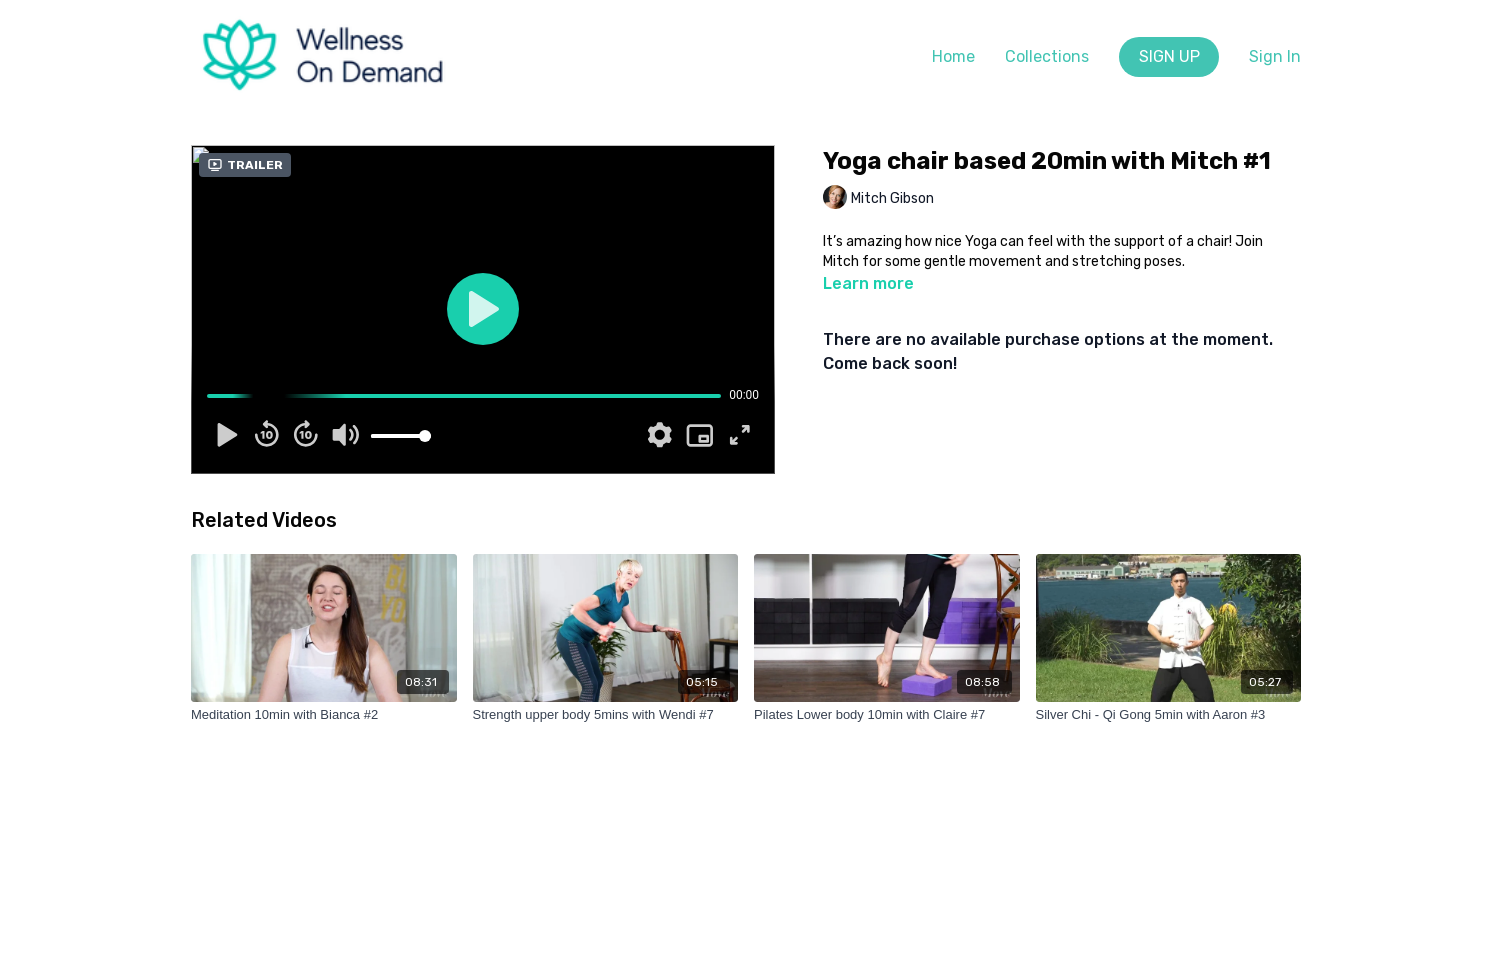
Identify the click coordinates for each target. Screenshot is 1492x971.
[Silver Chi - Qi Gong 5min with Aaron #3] (1169, 715)
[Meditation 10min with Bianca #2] (324, 715)
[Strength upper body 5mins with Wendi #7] (606, 715)
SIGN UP (1169, 56)
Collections (1047, 56)
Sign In (1275, 56)
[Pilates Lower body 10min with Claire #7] (887, 715)
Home (953, 56)
